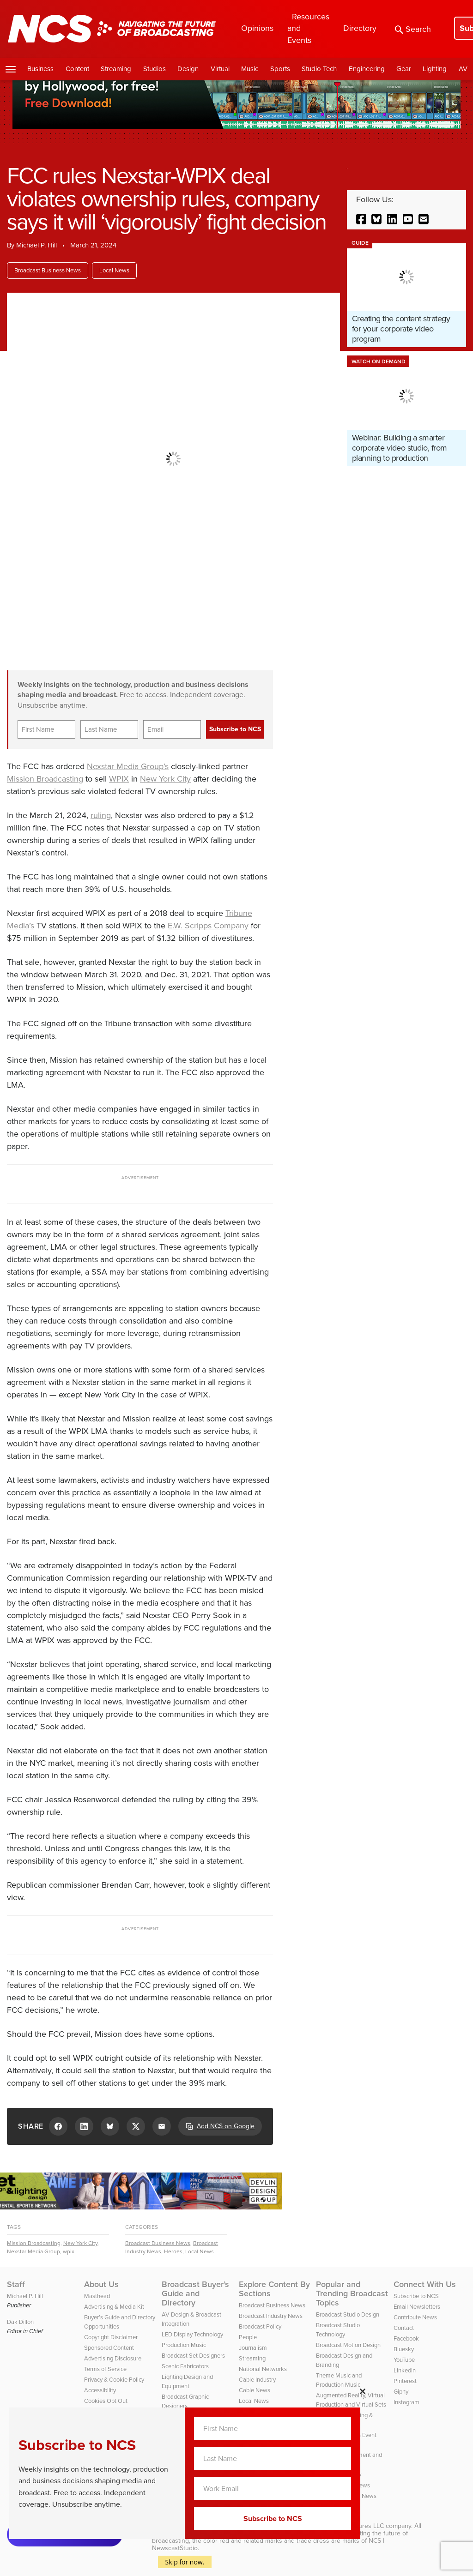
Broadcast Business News (47, 270)
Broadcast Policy (260, 2326)
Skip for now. (185, 2562)
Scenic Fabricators (185, 2366)
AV (463, 69)
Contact (404, 2327)
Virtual (220, 69)
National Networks (263, 2369)
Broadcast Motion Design (348, 2345)
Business (40, 69)
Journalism (253, 2347)
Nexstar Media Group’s (128, 766)
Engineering (367, 69)
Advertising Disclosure (112, 2358)
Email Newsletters (417, 2306)
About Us (101, 2284)
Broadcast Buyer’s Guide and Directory (195, 2293)
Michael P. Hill (36, 245)
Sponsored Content (109, 2347)
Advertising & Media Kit (114, 2306)
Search (413, 29)
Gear (403, 69)
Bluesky (404, 2349)
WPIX (119, 779)
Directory (359, 28)
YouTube (404, 2359)
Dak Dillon (20, 2321)
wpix (68, 2251)
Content (77, 69)
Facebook (406, 2338)
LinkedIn (405, 2370)
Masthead (97, 2296)
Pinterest (405, 2381)
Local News (114, 270)
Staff (16, 2284)
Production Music (184, 2345)
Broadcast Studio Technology (338, 2330)
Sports (280, 69)
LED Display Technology (192, 2334)
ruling (101, 815)
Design (188, 69)
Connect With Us (425, 2284)
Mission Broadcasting (45, 779)
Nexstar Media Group (33, 2251)
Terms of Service (105, 2369)
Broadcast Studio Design (347, 2314)
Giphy (401, 2391)
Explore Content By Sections (274, 2289)
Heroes (173, 2251)
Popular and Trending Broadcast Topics (352, 2293)
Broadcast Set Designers (193, 2355)
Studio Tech (319, 69)
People (248, 2337)
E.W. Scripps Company (208, 926)
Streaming (116, 69)
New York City (165, 779)
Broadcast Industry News (271, 2315)
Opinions (257, 28)
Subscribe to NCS (416, 2296)
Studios (154, 69)
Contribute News (415, 2317)
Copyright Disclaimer (111, 2337)
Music (249, 69)
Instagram (406, 2402)
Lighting (435, 69)
